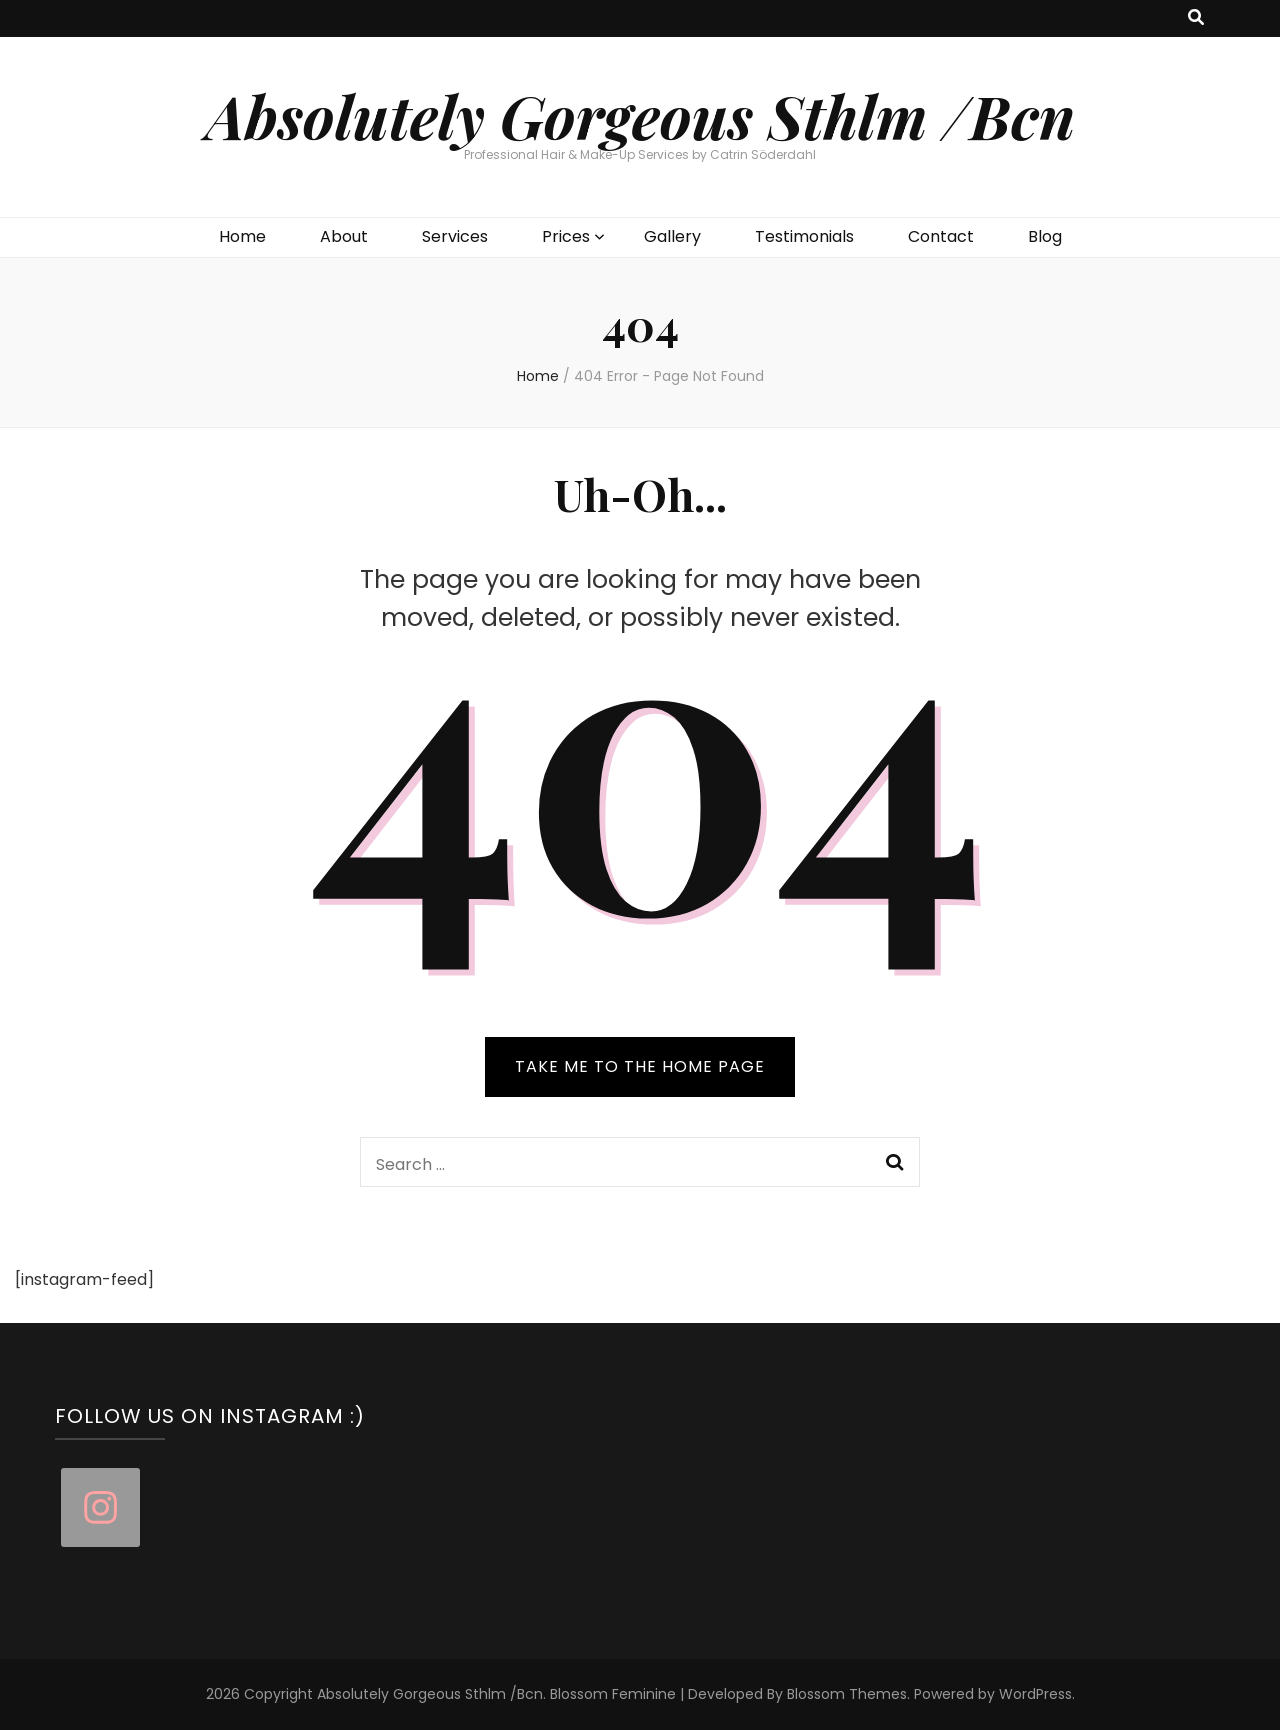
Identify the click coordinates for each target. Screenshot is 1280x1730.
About (344, 236)
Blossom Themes (847, 1694)
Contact (941, 236)
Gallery (672, 236)
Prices (566, 236)
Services (455, 236)
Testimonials (804, 236)
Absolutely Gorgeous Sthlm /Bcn (640, 115)
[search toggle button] (1196, 18)
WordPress (1035, 1694)
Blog (1045, 236)
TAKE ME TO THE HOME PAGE (640, 1066)
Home (242, 236)
